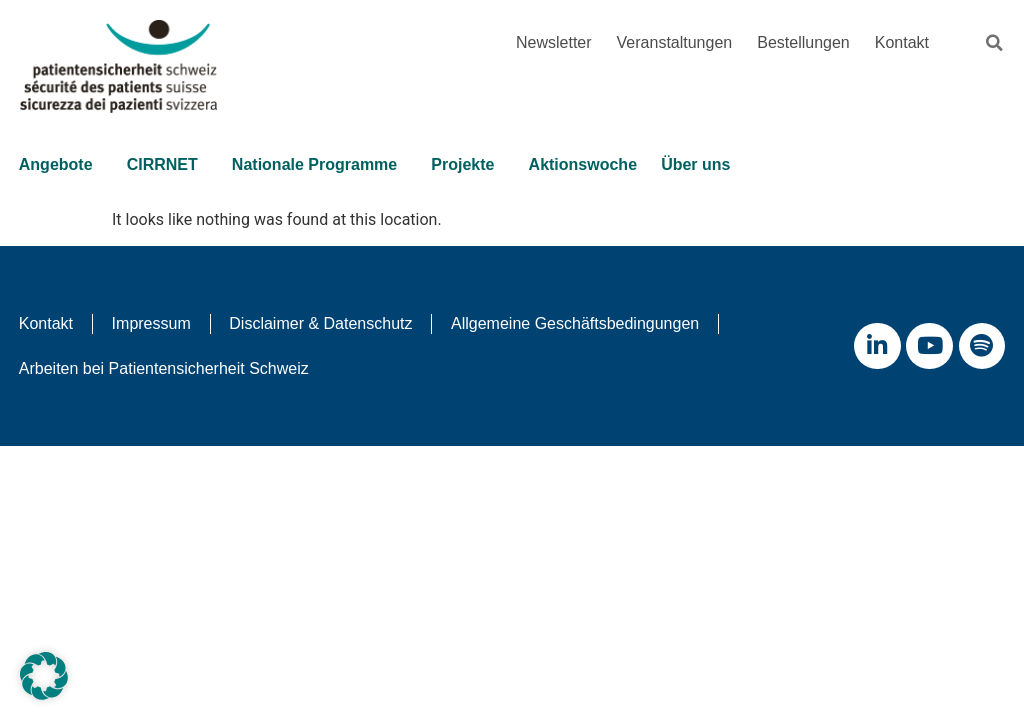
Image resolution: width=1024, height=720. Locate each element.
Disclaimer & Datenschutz (326, 323)
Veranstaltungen (675, 42)
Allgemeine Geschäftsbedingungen (584, 323)
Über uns (706, 166)
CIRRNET (169, 166)
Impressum (154, 323)
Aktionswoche (587, 165)
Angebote (62, 166)
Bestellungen (803, 42)
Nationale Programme (322, 166)
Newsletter (554, 42)
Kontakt (902, 42)
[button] (994, 43)
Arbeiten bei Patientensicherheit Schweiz (165, 369)
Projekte (471, 166)
